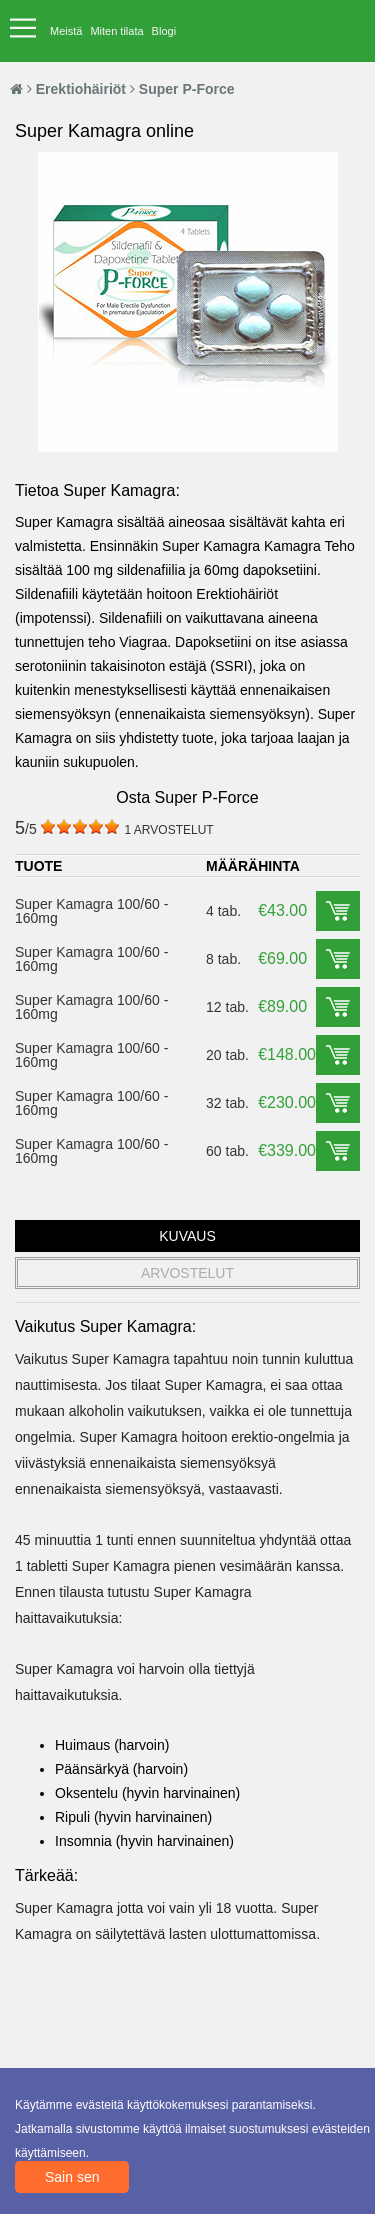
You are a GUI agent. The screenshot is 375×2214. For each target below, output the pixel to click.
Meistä (66, 31)
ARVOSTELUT (168, 830)
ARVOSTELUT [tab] (187, 1273)
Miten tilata (116, 31)
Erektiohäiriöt (81, 89)
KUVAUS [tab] (187, 1236)
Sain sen (72, 2177)
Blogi (164, 31)
